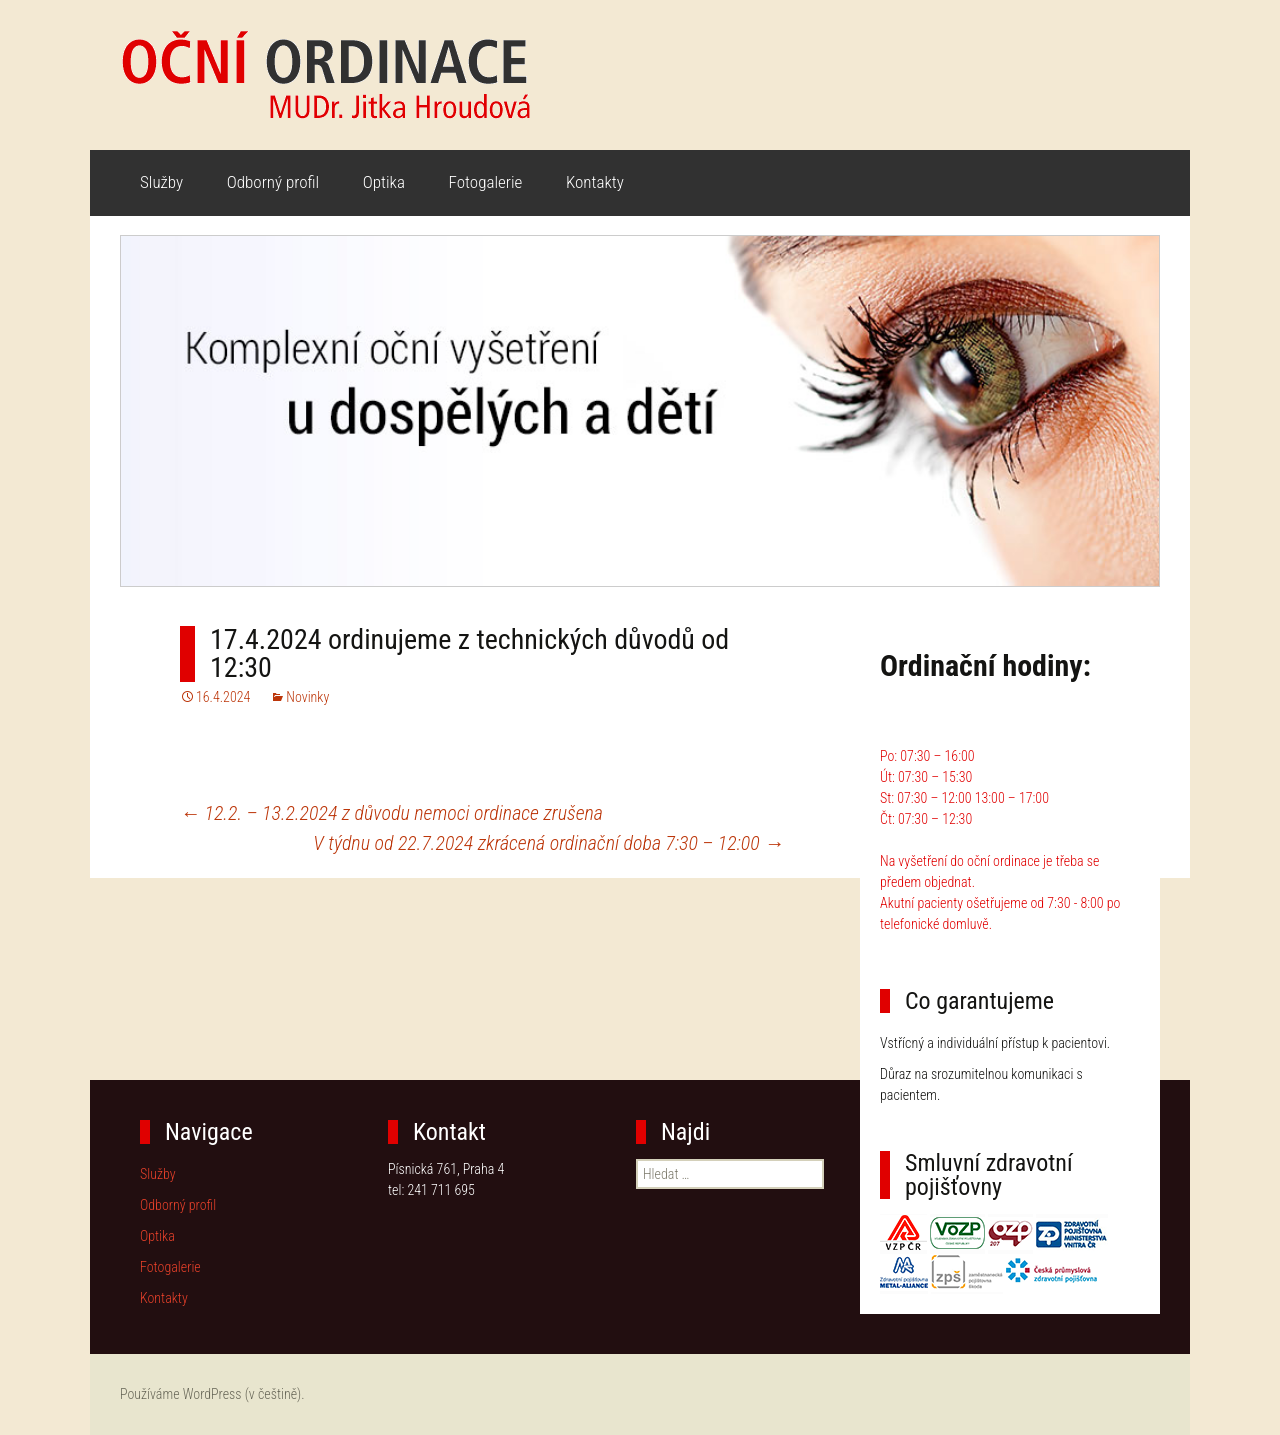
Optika (384, 182)
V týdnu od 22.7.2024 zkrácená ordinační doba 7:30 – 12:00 (548, 843)
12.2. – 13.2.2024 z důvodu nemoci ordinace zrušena (391, 813)
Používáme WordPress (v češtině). (212, 1394)
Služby (161, 182)
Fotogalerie (486, 182)
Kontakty (595, 182)
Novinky (307, 697)
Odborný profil (273, 182)
